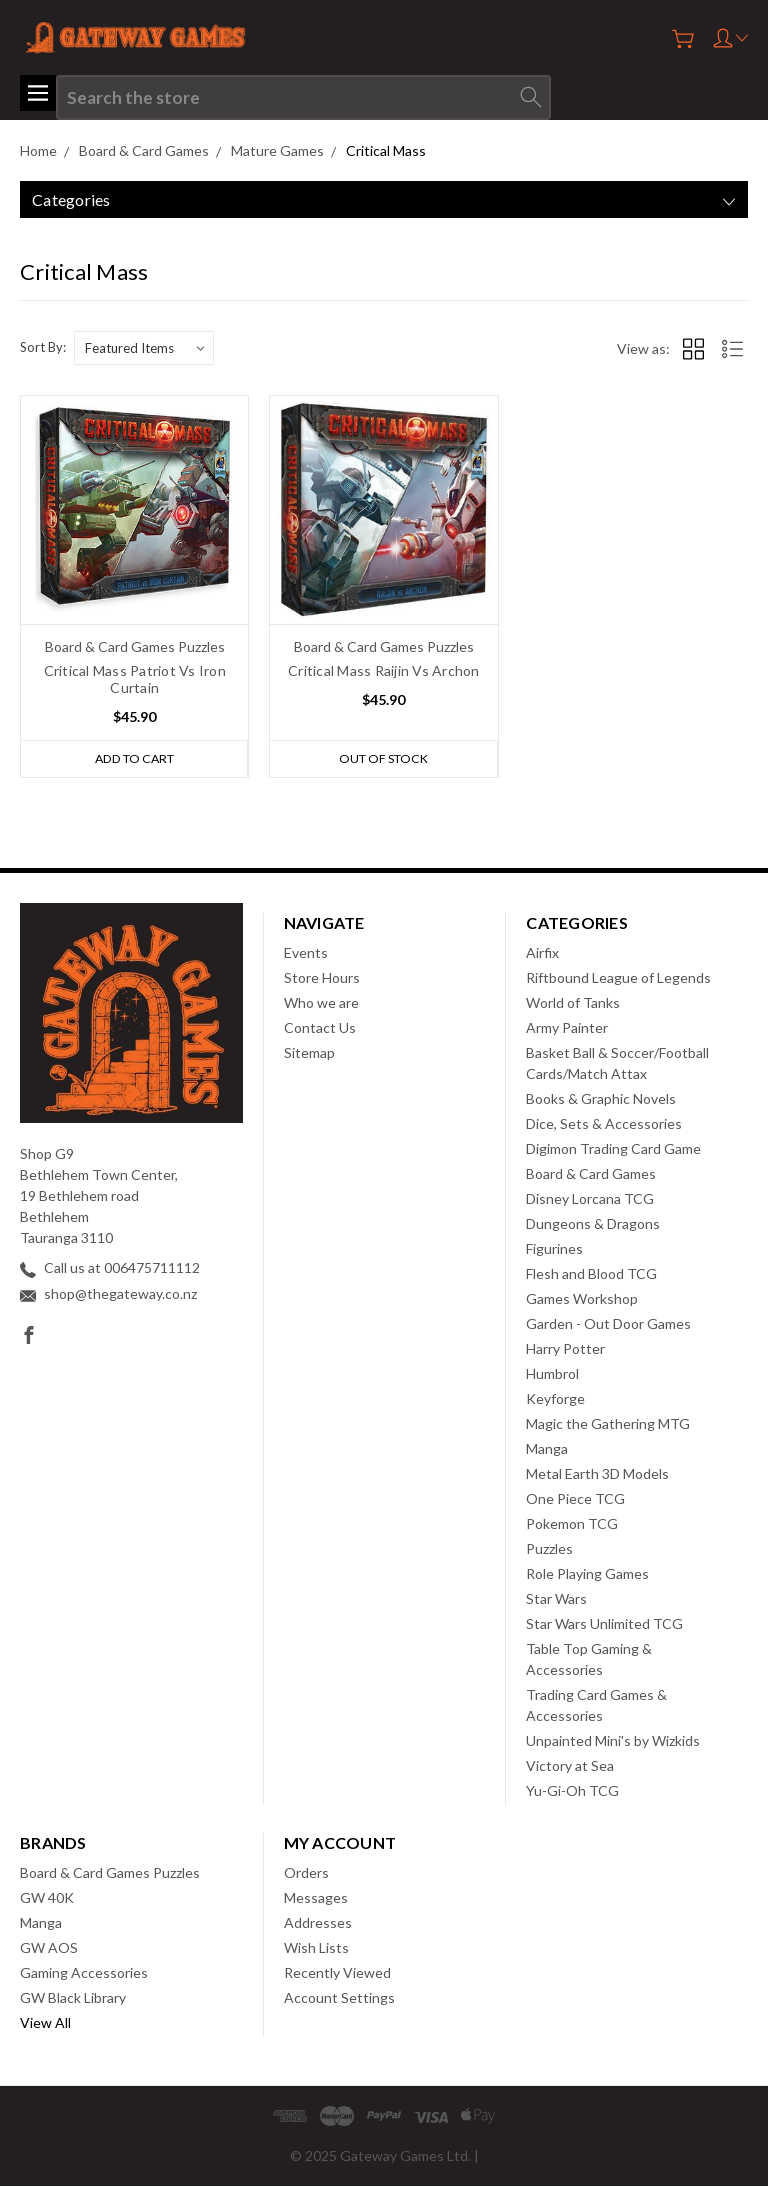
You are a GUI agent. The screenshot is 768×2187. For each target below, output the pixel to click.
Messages (316, 1898)
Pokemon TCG (572, 1524)
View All (45, 2023)
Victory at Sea (570, 1766)
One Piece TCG (575, 1499)
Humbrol (552, 1374)
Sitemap (309, 1053)
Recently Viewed (337, 1973)
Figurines (554, 1249)
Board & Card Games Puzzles (110, 1873)
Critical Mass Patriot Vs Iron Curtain (135, 679)
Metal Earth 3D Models (597, 1474)
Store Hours (322, 978)
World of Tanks (573, 1003)
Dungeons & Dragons (593, 1224)
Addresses (318, 1923)
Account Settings (339, 1998)
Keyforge (555, 1399)
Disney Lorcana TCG (590, 1199)
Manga (547, 1449)
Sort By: (43, 347)
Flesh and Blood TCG (591, 1274)
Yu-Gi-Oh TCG (572, 1791)
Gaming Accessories (84, 1973)
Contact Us (320, 1028)
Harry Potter (565, 1349)
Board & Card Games (591, 1174)
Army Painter (567, 1028)
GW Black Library (73, 1998)
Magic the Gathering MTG (608, 1424)
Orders (306, 1873)
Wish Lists (316, 1948)
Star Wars (556, 1599)
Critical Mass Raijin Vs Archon (384, 670)
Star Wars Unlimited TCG (604, 1624)
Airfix (542, 953)
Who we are (321, 1003)
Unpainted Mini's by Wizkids (613, 1741)
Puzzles (549, 1549)
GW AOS (49, 1948)
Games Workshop (582, 1299)
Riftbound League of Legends (618, 978)
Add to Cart (134, 759)
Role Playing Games (587, 1574)
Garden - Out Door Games (608, 1324)
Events (306, 953)
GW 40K (47, 1898)
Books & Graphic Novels (601, 1099)
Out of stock (383, 759)
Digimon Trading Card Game (613, 1149)
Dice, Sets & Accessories (604, 1124)
